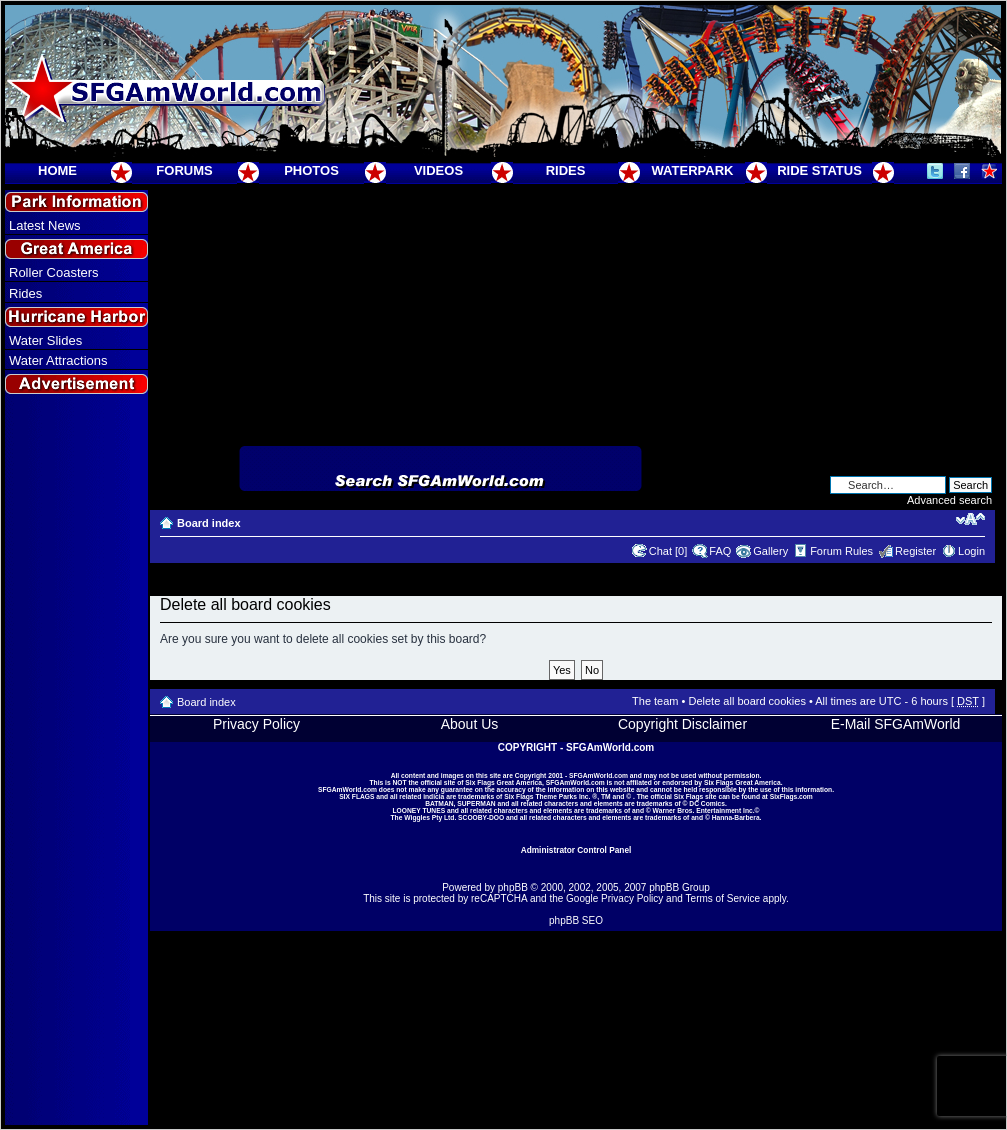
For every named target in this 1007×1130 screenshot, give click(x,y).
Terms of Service (723, 898)
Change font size (970, 519)
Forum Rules (841, 551)
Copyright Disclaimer (682, 724)
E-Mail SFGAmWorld (896, 724)
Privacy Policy (256, 724)
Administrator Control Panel (576, 850)
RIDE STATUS (819, 170)
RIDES (566, 170)
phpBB (513, 887)
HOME (57, 170)
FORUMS (184, 170)
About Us (470, 724)
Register (915, 551)
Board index (209, 523)
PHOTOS (311, 170)
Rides (25, 293)
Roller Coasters (54, 272)
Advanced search (949, 500)
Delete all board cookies (746, 701)
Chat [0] (668, 551)
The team (655, 701)
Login (971, 551)
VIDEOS (438, 170)
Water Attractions (58, 360)
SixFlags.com (791, 796)
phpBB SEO (576, 920)
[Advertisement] (77, 761)
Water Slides (45, 340)
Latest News (45, 225)
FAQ (720, 551)
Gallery (770, 551)
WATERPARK (693, 170)
